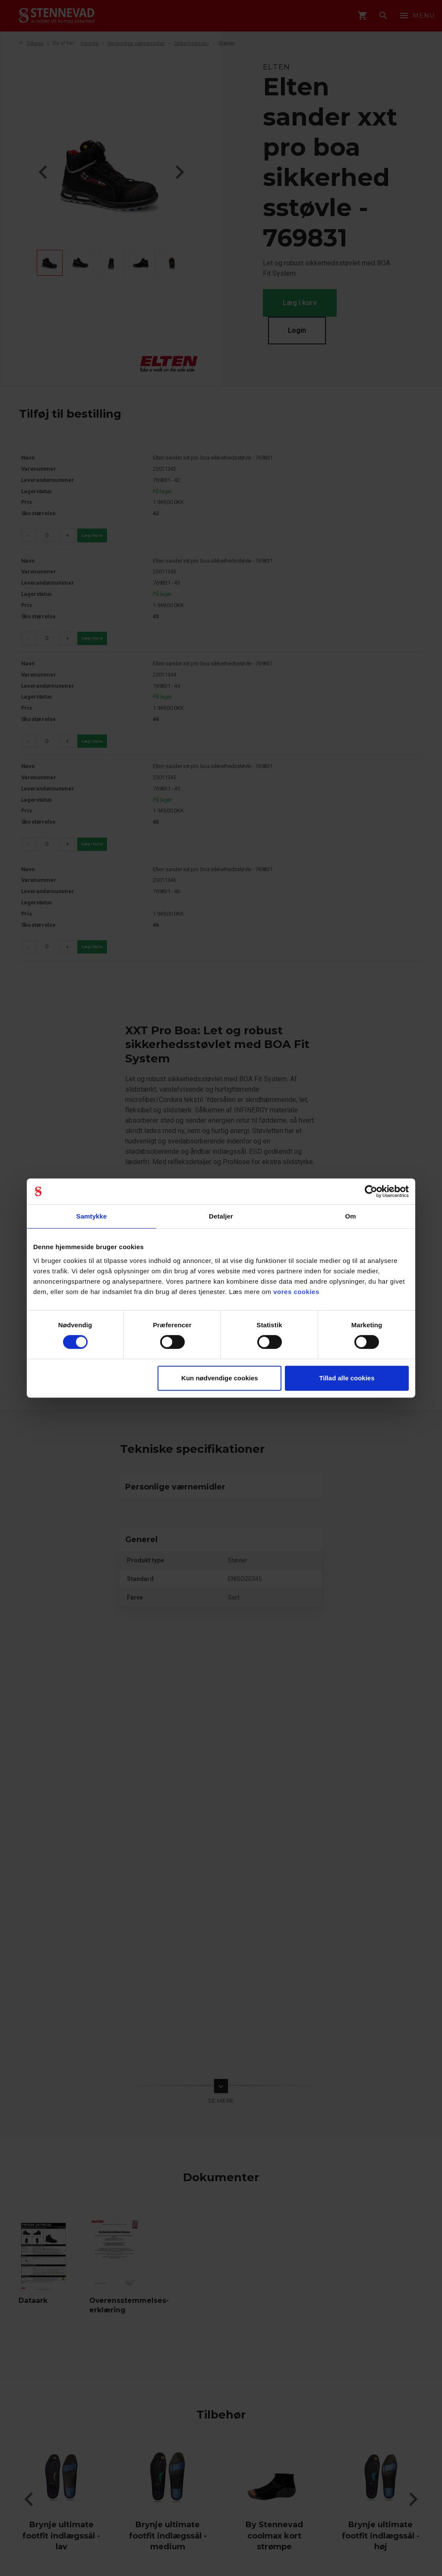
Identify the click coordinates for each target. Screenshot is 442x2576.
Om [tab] (350, 1216)
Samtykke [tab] (91, 1216)
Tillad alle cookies (346, 1378)
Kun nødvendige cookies (219, 1378)
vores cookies (296, 1291)
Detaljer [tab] (221, 1216)
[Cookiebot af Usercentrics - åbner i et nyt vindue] (371, 1191)
